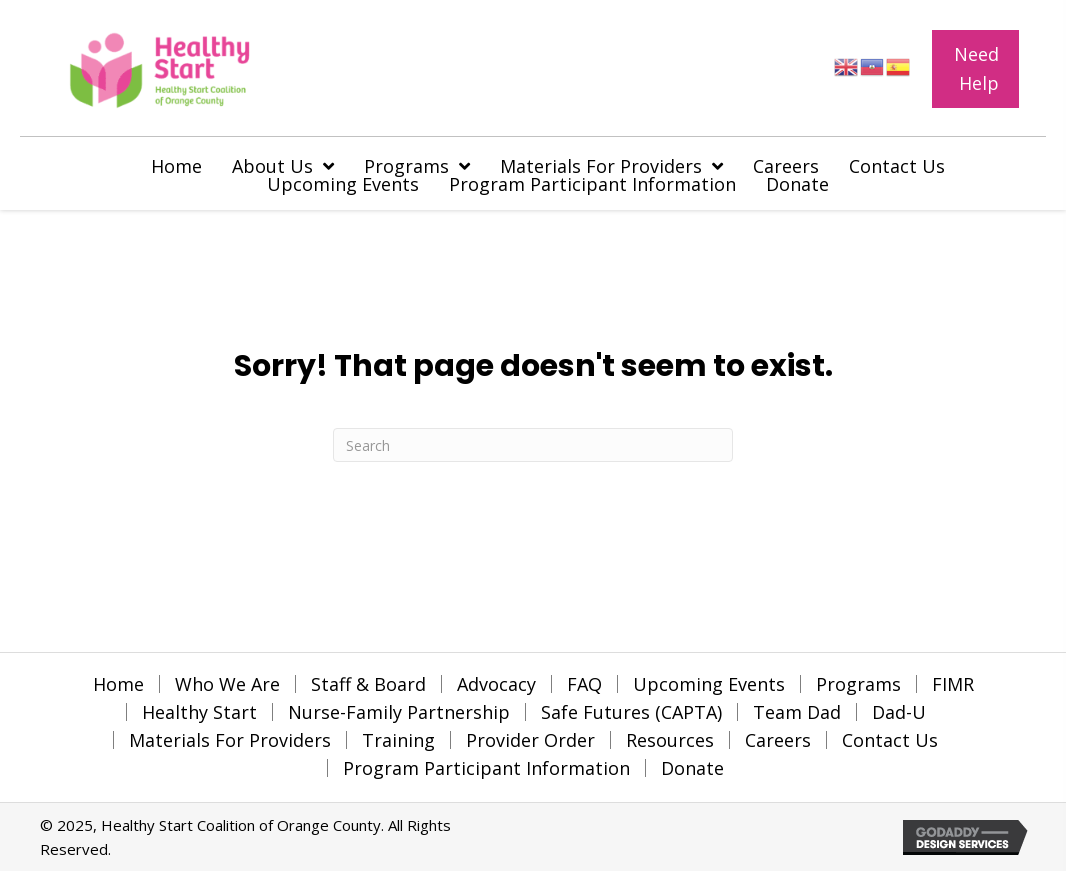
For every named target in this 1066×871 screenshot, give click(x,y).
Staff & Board (368, 684)
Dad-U (899, 712)
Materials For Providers (230, 740)
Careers (778, 740)
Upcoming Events (709, 684)
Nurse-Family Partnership (399, 712)
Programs (858, 684)
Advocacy (496, 684)
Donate (692, 768)
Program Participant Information (486, 768)
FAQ (584, 684)
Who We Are (227, 684)
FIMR (953, 684)
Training (398, 740)
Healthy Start (199, 712)
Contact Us (890, 740)
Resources (670, 740)
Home (118, 684)
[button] (975, 69)
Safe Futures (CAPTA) (631, 712)
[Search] (533, 445)
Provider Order (530, 740)
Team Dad (797, 712)
